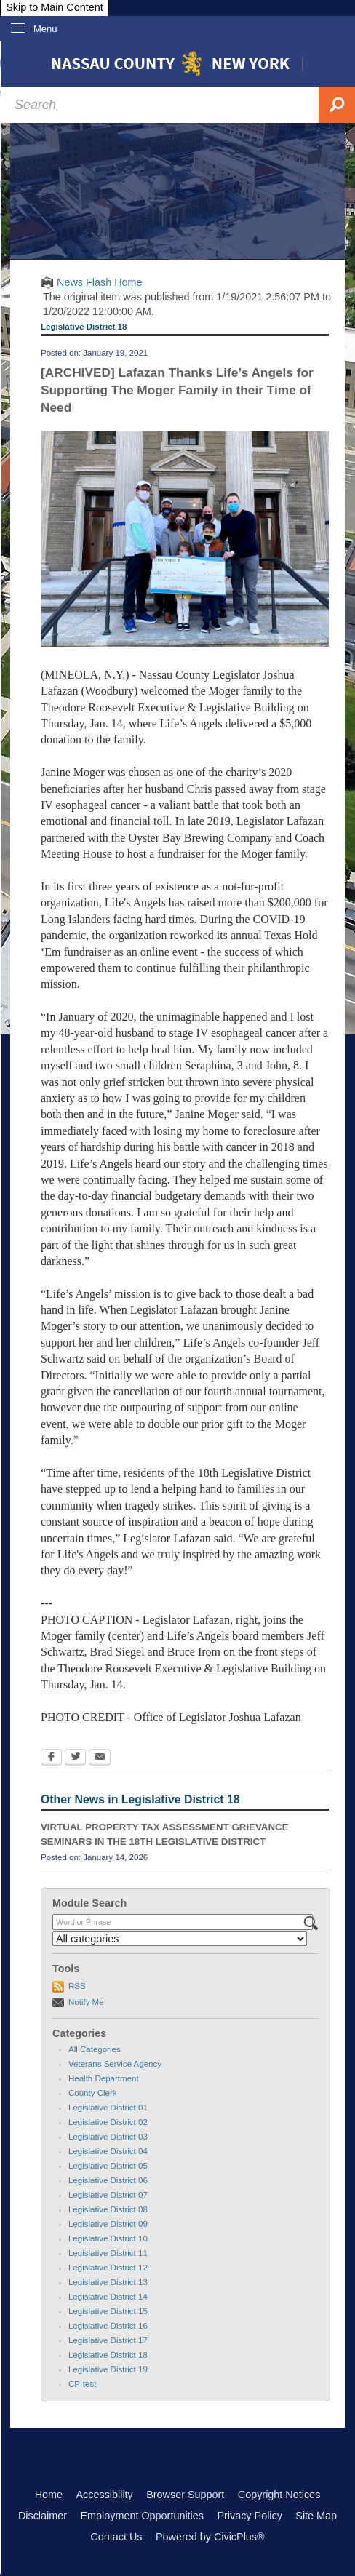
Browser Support (185, 2494)
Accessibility (104, 2494)
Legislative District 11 (108, 2253)
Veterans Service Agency (114, 2063)
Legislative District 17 (108, 2340)
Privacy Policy (249, 2515)
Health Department (103, 2078)
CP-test (82, 2384)
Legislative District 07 (108, 2194)
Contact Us (116, 2537)
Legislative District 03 (108, 2136)
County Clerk (92, 2093)
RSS (77, 1986)
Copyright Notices (279, 2494)
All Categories (94, 2049)
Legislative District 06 (108, 2180)
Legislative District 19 (108, 2369)
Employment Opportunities (142, 2515)
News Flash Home (100, 282)
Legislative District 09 (108, 2224)
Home (49, 2494)
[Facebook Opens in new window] (51, 1758)
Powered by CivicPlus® (210, 2537)
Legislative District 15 (108, 2311)
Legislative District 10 (108, 2238)
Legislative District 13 (108, 2282)
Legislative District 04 (108, 2151)
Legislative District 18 (108, 2354)
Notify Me (86, 2002)
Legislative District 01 (108, 2107)
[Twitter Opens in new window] (75, 1758)
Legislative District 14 (108, 2296)
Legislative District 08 (108, 2209)
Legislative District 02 (108, 2122)
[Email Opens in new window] (100, 1758)
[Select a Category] (179, 1938)
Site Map (316, 2515)
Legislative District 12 (108, 2267)
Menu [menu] (45, 28)
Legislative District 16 (108, 2325)
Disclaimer (42, 2515)
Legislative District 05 (108, 2165)
